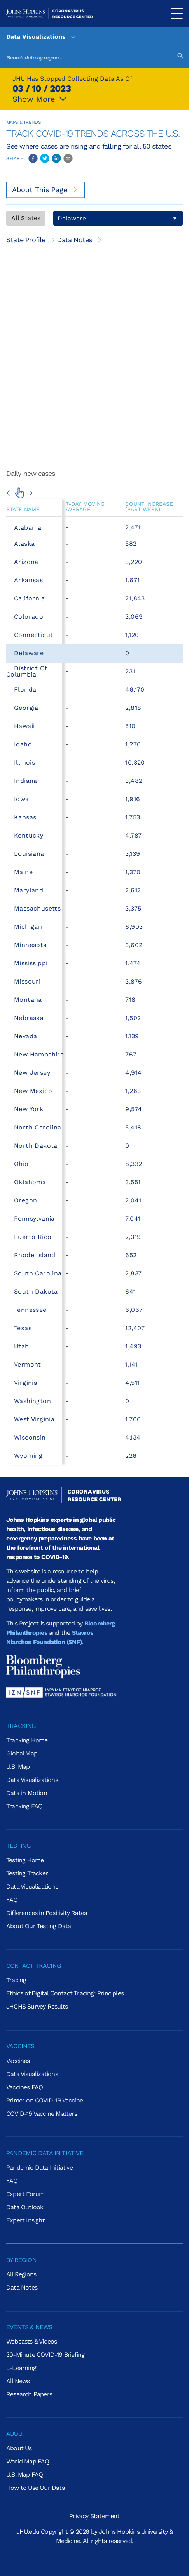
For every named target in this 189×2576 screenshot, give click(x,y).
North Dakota (36, 1145)
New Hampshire (39, 1054)
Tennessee (30, 1309)
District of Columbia (26, 671)
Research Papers (29, 2394)
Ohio (21, 1163)
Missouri (27, 981)
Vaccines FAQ (24, 2087)
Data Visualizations (41, 37)
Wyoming (28, 1455)
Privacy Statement (94, 2516)
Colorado (28, 616)
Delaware (29, 653)
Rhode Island (35, 1255)
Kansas (25, 817)
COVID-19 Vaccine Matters (41, 2113)
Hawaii (24, 726)
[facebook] (33, 158)
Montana (28, 999)
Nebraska (29, 1018)
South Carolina (38, 1273)
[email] (68, 158)
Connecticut (33, 634)
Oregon (25, 1200)
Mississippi (30, 963)
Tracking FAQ (24, 1806)
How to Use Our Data (35, 2487)
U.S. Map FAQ (24, 2474)
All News (18, 2381)
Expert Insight (25, 2220)
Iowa (21, 799)
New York (28, 1109)
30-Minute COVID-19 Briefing (45, 2354)
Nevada (25, 1036)
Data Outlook (24, 2207)
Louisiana (29, 853)
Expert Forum (25, 2194)
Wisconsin (30, 1437)
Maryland (28, 890)
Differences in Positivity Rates (46, 1913)
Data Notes (21, 2287)
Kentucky (28, 835)
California (29, 598)
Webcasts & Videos (31, 2341)
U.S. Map (18, 1766)
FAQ (12, 1899)
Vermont (27, 1364)
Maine (23, 872)
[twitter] (44, 158)
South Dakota (36, 1291)
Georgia (26, 707)
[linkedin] (56, 158)
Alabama (28, 527)
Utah (21, 1346)
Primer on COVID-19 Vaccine (44, 2100)
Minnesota (30, 945)
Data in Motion (26, 1793)
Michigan (28, 926)
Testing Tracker (27, 1873)
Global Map (21, 1753)
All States (25, 218)
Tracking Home (27, 1740)
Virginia (25, 1382)
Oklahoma (30, 1182)
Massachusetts (37, 908)
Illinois (24, 762)
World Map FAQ (27, 2461)
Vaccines (18, 2060)
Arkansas (28, 580)
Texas (23, 1328)
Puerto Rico (32, 1236)
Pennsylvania (34, 1218)
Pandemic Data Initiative (39, 2167)
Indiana (25, 780)
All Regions (21, 2274)
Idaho (23, 744)
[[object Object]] (31, 240)
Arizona (26, 562)
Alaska (24, 543)
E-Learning (21, 2367)
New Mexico (33, 1091)
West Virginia (34, 1419)
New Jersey (32, 1072)
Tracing (16, 1980)
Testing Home (25, 1860)
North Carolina (37, 1127)
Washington (32, 1401)
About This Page (45, 190)
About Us (19, 2448)
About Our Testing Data (38, 1926)
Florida (25, 689)
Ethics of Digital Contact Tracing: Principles (65, 1993)
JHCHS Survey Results (37, 2006)
